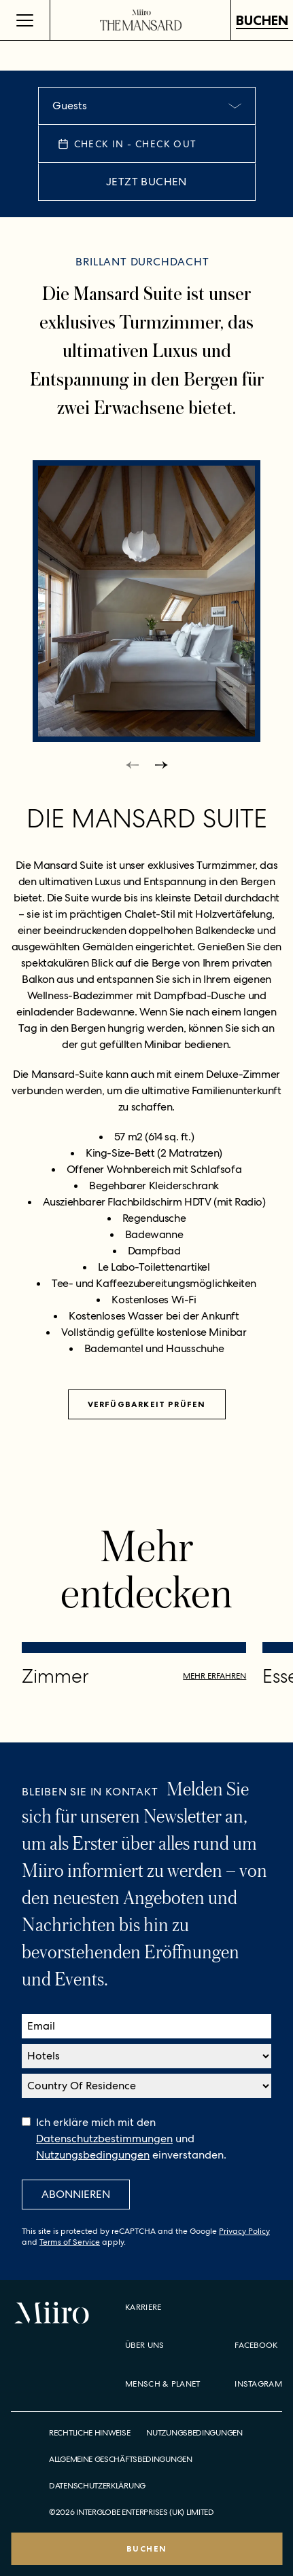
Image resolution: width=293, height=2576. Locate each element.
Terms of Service (69, 2242)
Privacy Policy (244, 2231)
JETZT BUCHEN (146, 181)
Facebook (256, 2345)
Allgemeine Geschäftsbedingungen (120, 2459)
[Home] (141, 20)
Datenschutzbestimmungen (104, 2138)
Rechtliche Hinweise (89, 2433)
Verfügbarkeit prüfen (147, 1404)
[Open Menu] (25, 20)
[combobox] (147, 106)
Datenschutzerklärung (97, 2486)
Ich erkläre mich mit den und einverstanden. (131, 2138)
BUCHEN (262, 20)
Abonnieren (75, 2194)
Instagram (258, 2383)
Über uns (144, 2345)
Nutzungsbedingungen (93, 2155)
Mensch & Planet (163, 2383)
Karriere (143, 2307)
